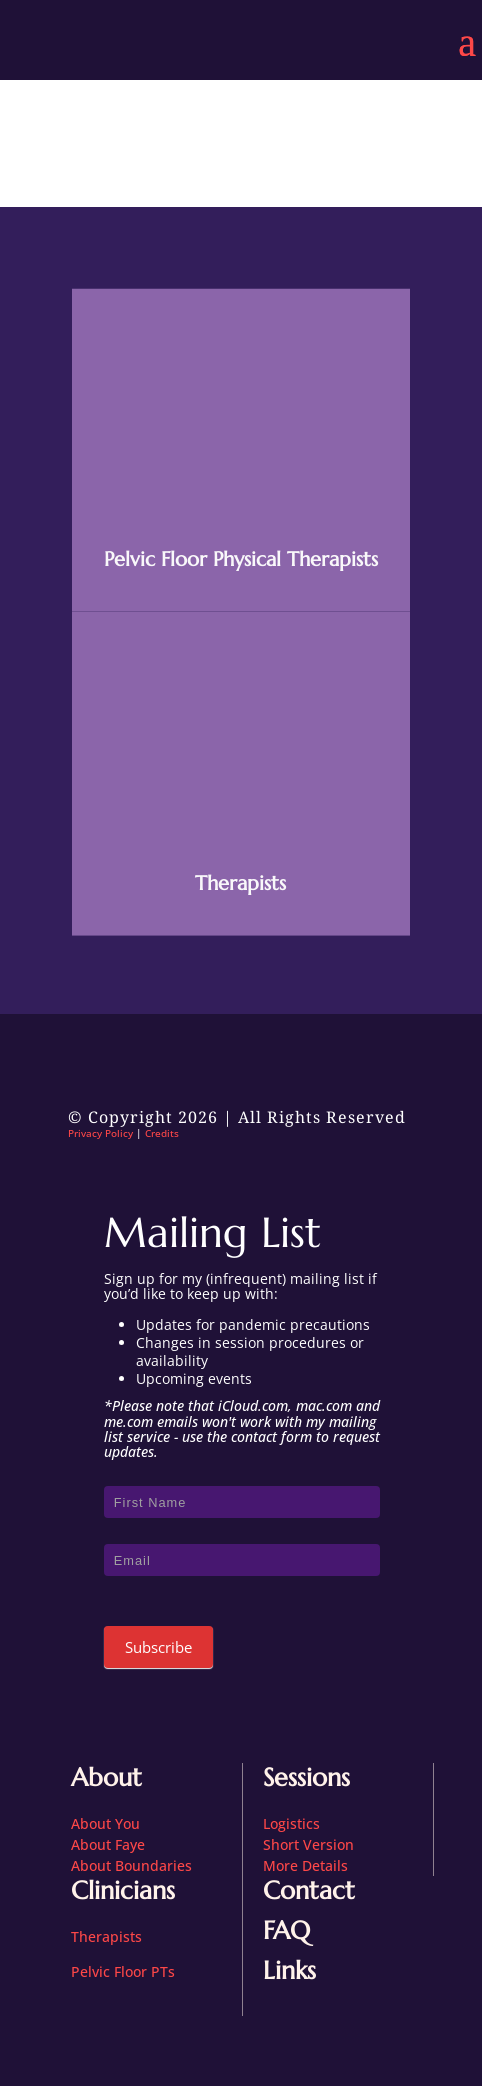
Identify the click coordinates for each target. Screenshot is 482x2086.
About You (105, 1823)
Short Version (308, 1844)
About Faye (108, 1844)
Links (289, 1970)
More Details (305, 1865)
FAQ (286, 1930)
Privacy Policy (100, 1133)
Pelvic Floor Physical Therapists (241, 571)
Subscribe (158, 1647)
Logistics (291, 1823)
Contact (309, 1890)
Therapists (240, 895)
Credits (162, 1133)
